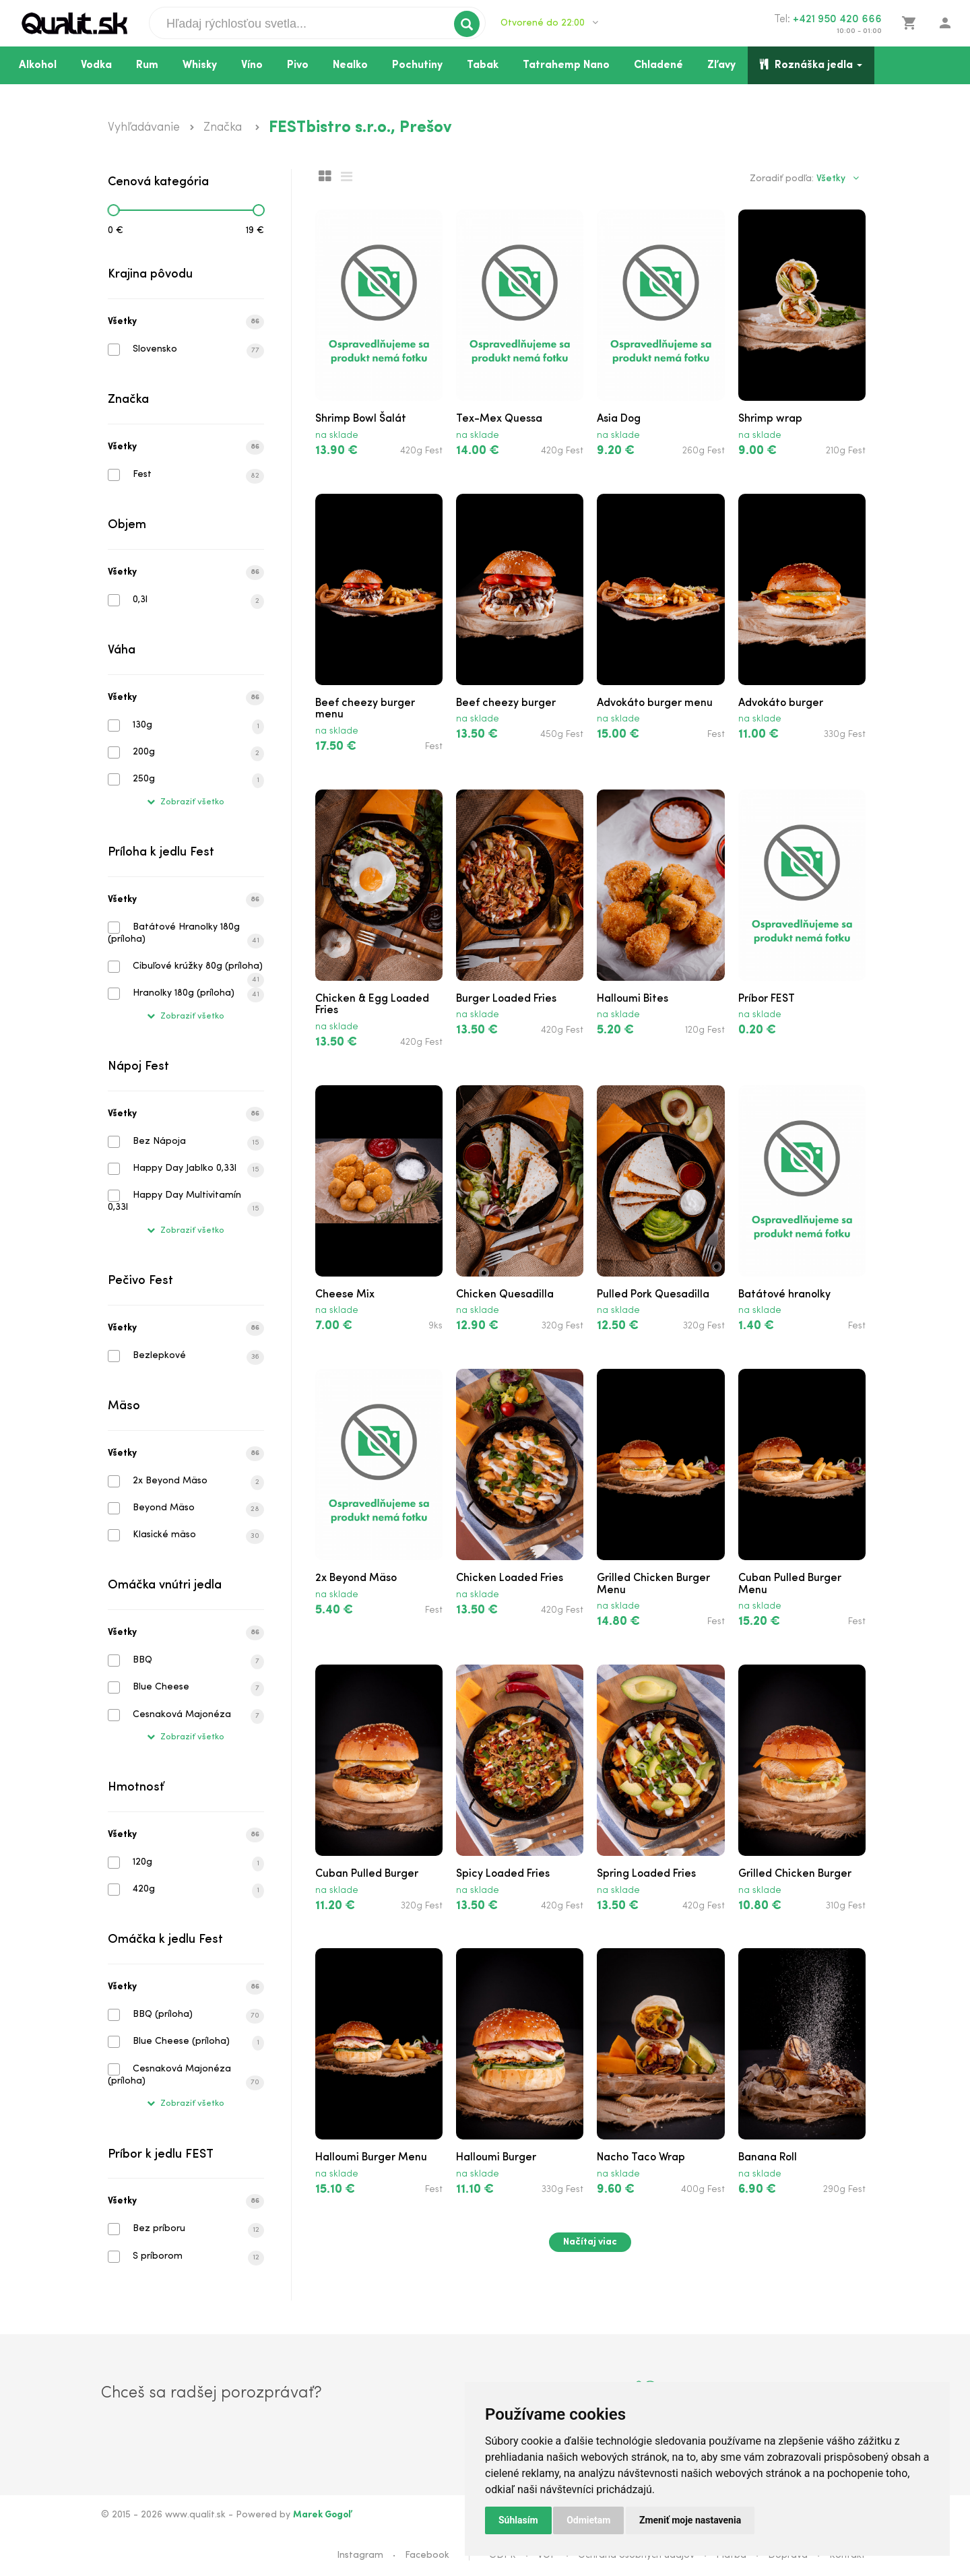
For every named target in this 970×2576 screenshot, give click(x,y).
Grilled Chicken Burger (794, 1874)
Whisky (200, 65)
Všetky (186, 322)
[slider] (113, 210)
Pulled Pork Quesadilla (653, 1294)
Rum (147, 65)
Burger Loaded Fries (506, 999)
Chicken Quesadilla (505, 1294)
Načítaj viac (590, 2242)
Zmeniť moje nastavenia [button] (690, 2520)
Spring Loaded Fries (646, 1874)
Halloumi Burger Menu (371, 2157)
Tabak (482, 65)
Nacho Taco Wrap (641, 2157)
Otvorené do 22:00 (549, 23)
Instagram (360, 2555)
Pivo (298, 65)
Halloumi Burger (496, 2157)
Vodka (96, 65)
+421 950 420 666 (837, 19)
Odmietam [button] (588, 2520)
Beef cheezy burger (506, 703)
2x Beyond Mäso (356, 1578)
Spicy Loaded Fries (503, 1874)
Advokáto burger (780, 703)
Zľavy (721, 65)
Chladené (658, 65)
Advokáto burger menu (655, 703)
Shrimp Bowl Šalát (360, 419)
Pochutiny (417, 65)
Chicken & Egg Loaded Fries (372, 1005)
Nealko (350, 65)
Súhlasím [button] (518, 2520)
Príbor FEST (766, 999)
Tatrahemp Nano (566, 65)
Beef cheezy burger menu (365, 709)
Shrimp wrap (770, 419)
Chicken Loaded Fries (509, 1578)
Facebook (427, 2555)
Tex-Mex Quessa (499, 419)
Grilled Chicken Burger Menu (653, 1584)
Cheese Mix (345, 1294)
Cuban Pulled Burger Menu (789, 1584)
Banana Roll (767, 2157)
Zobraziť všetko (185, 802)
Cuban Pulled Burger (366, 1874)
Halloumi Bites (632, 999)
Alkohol (38, 65)
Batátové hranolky (784, 1294)
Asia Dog (619, 419)
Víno (252, 65)
